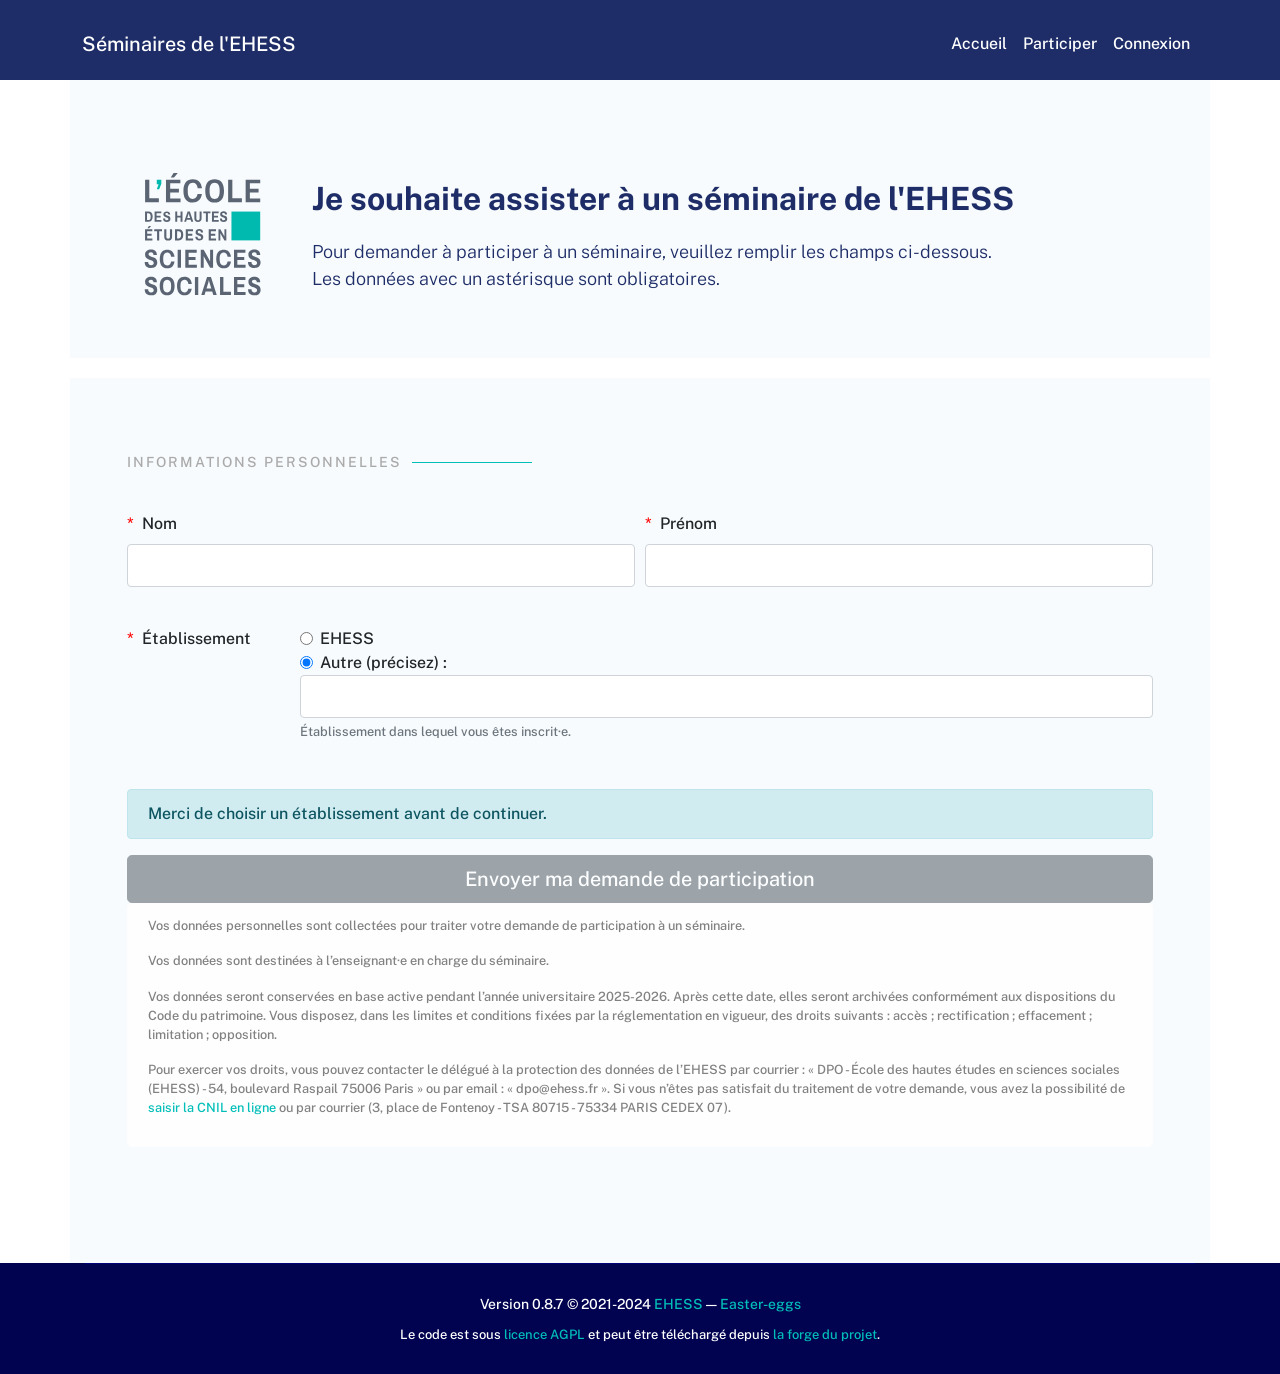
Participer (1041, 43)
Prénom (688, 523)
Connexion (1132, 43)
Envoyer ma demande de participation (640, 879)
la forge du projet (825, 1334)
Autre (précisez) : (383, 662)
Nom (159, 523)
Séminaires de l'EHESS (208, 44)
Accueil (960, 43)
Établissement (196, 638)
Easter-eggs (760, 1304)
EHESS (347, 638)
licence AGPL (544, 1334)
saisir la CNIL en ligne (212, 1107)
